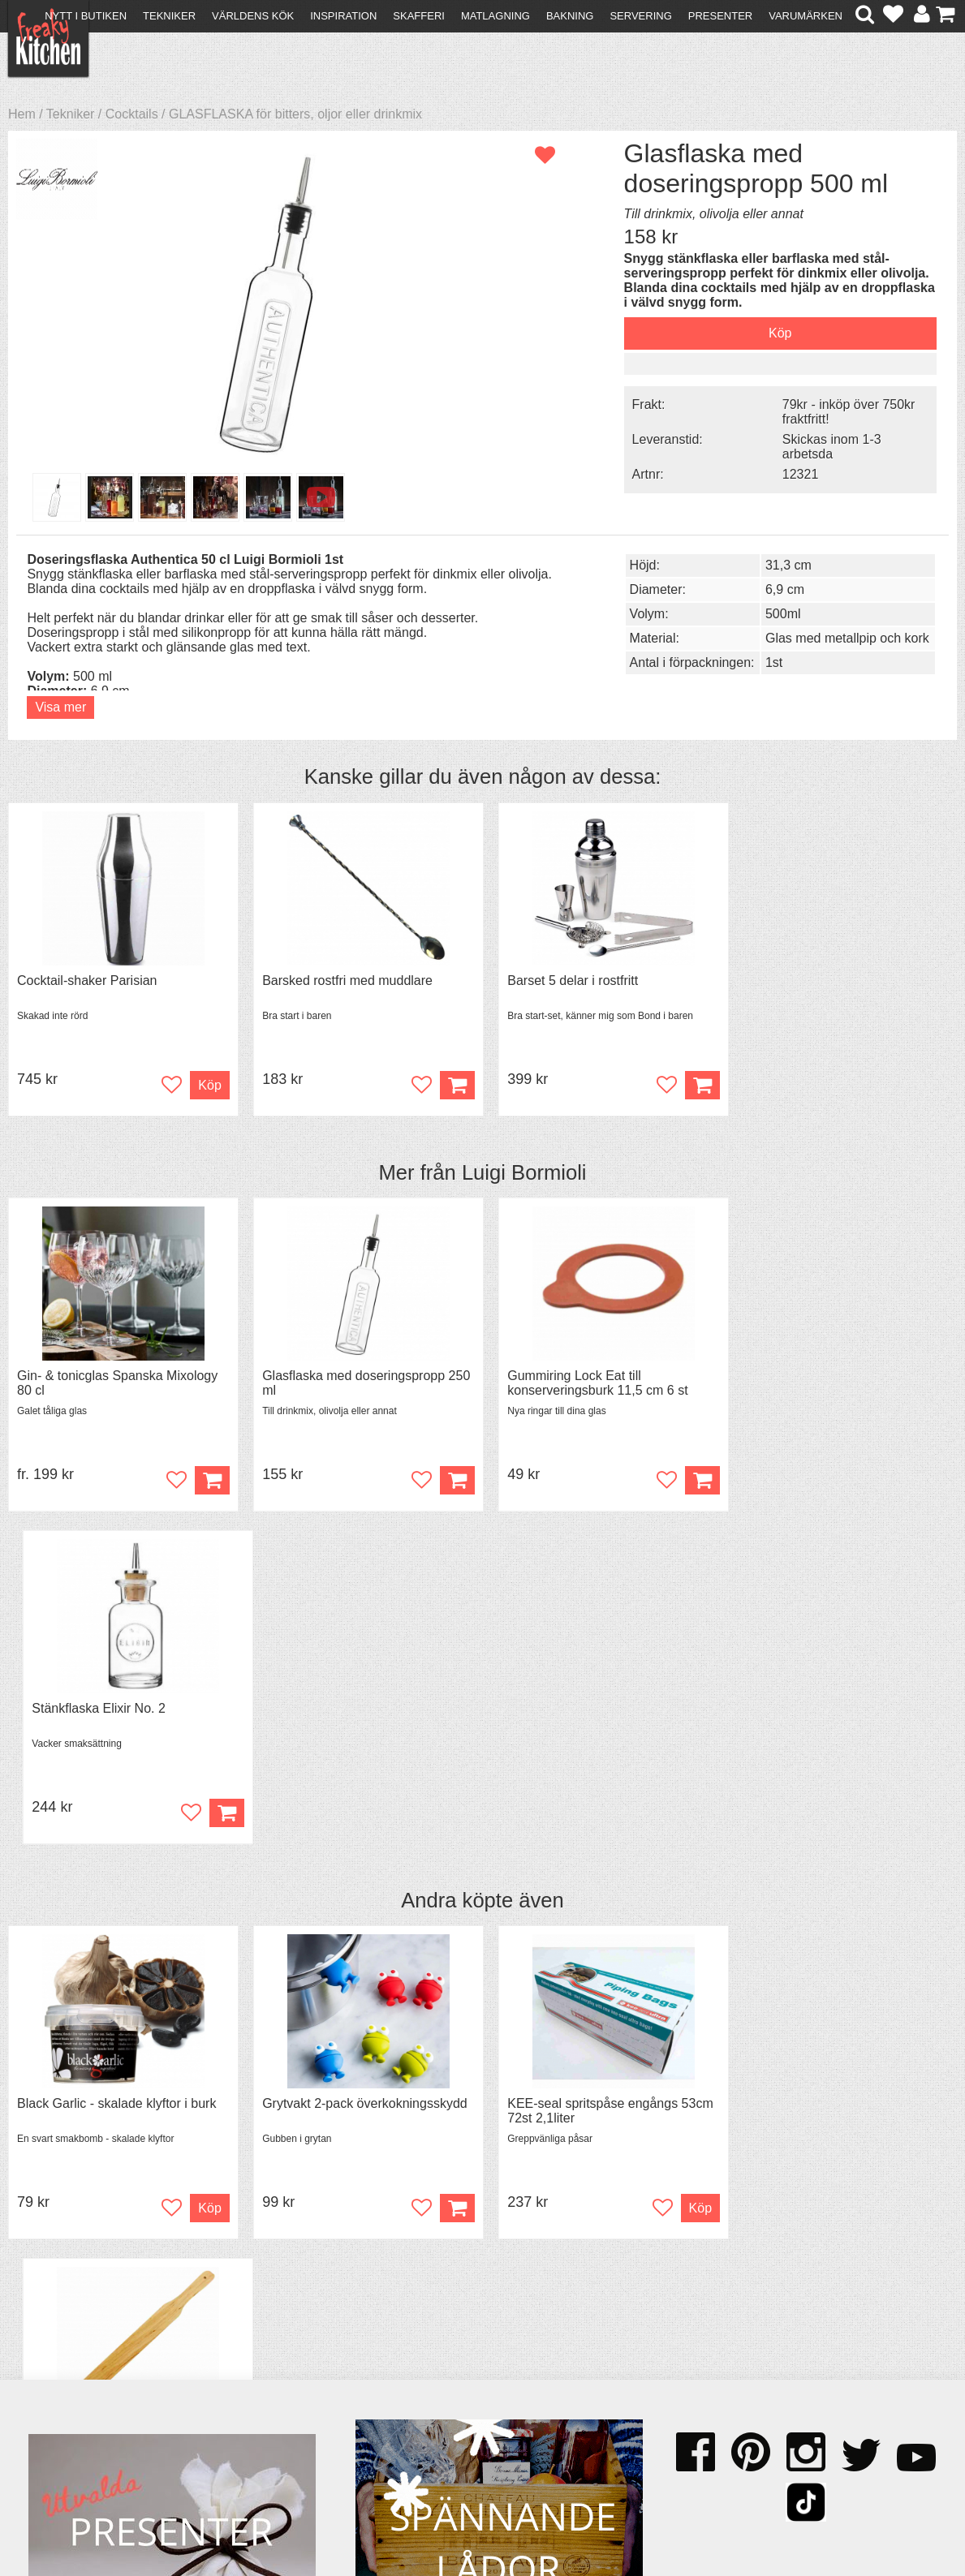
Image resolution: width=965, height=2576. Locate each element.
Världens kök (253, 16)
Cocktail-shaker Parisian (87, 980)
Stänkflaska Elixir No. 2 (806, 1376)
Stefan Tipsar (291, 2391)
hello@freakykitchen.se (421, 2513)
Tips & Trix (283, 2361)
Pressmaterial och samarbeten (515, 2363)
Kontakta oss (70, 2347)
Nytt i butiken (86, 16)
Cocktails (132, 114)
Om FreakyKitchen (480, 2348)
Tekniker (169, 16)
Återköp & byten (78, 2376)
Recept (274, 2347)
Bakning (570, 16)
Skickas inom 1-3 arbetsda (819, 460)
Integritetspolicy (77, 2405)
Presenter (720, 16)
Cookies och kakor (480, 2378)
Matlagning (495, 16)
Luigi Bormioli (524, 1172)
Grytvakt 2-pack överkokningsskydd (360, 1771)
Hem (22, 114)
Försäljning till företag (94, 2391)
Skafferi (419, 16)
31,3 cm (779, 565)
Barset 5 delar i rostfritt (563, 980)
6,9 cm (775, 589)
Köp (207, 1481)
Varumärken (805, 16)
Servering (640, 16)
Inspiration (343, 16)
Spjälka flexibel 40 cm (802, 1771)
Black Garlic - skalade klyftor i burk (116, 1771)
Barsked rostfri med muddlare (343, 980)
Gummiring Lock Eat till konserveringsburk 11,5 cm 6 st (588, 1384)
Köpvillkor (60, 2361)
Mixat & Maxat (294, 2376)
